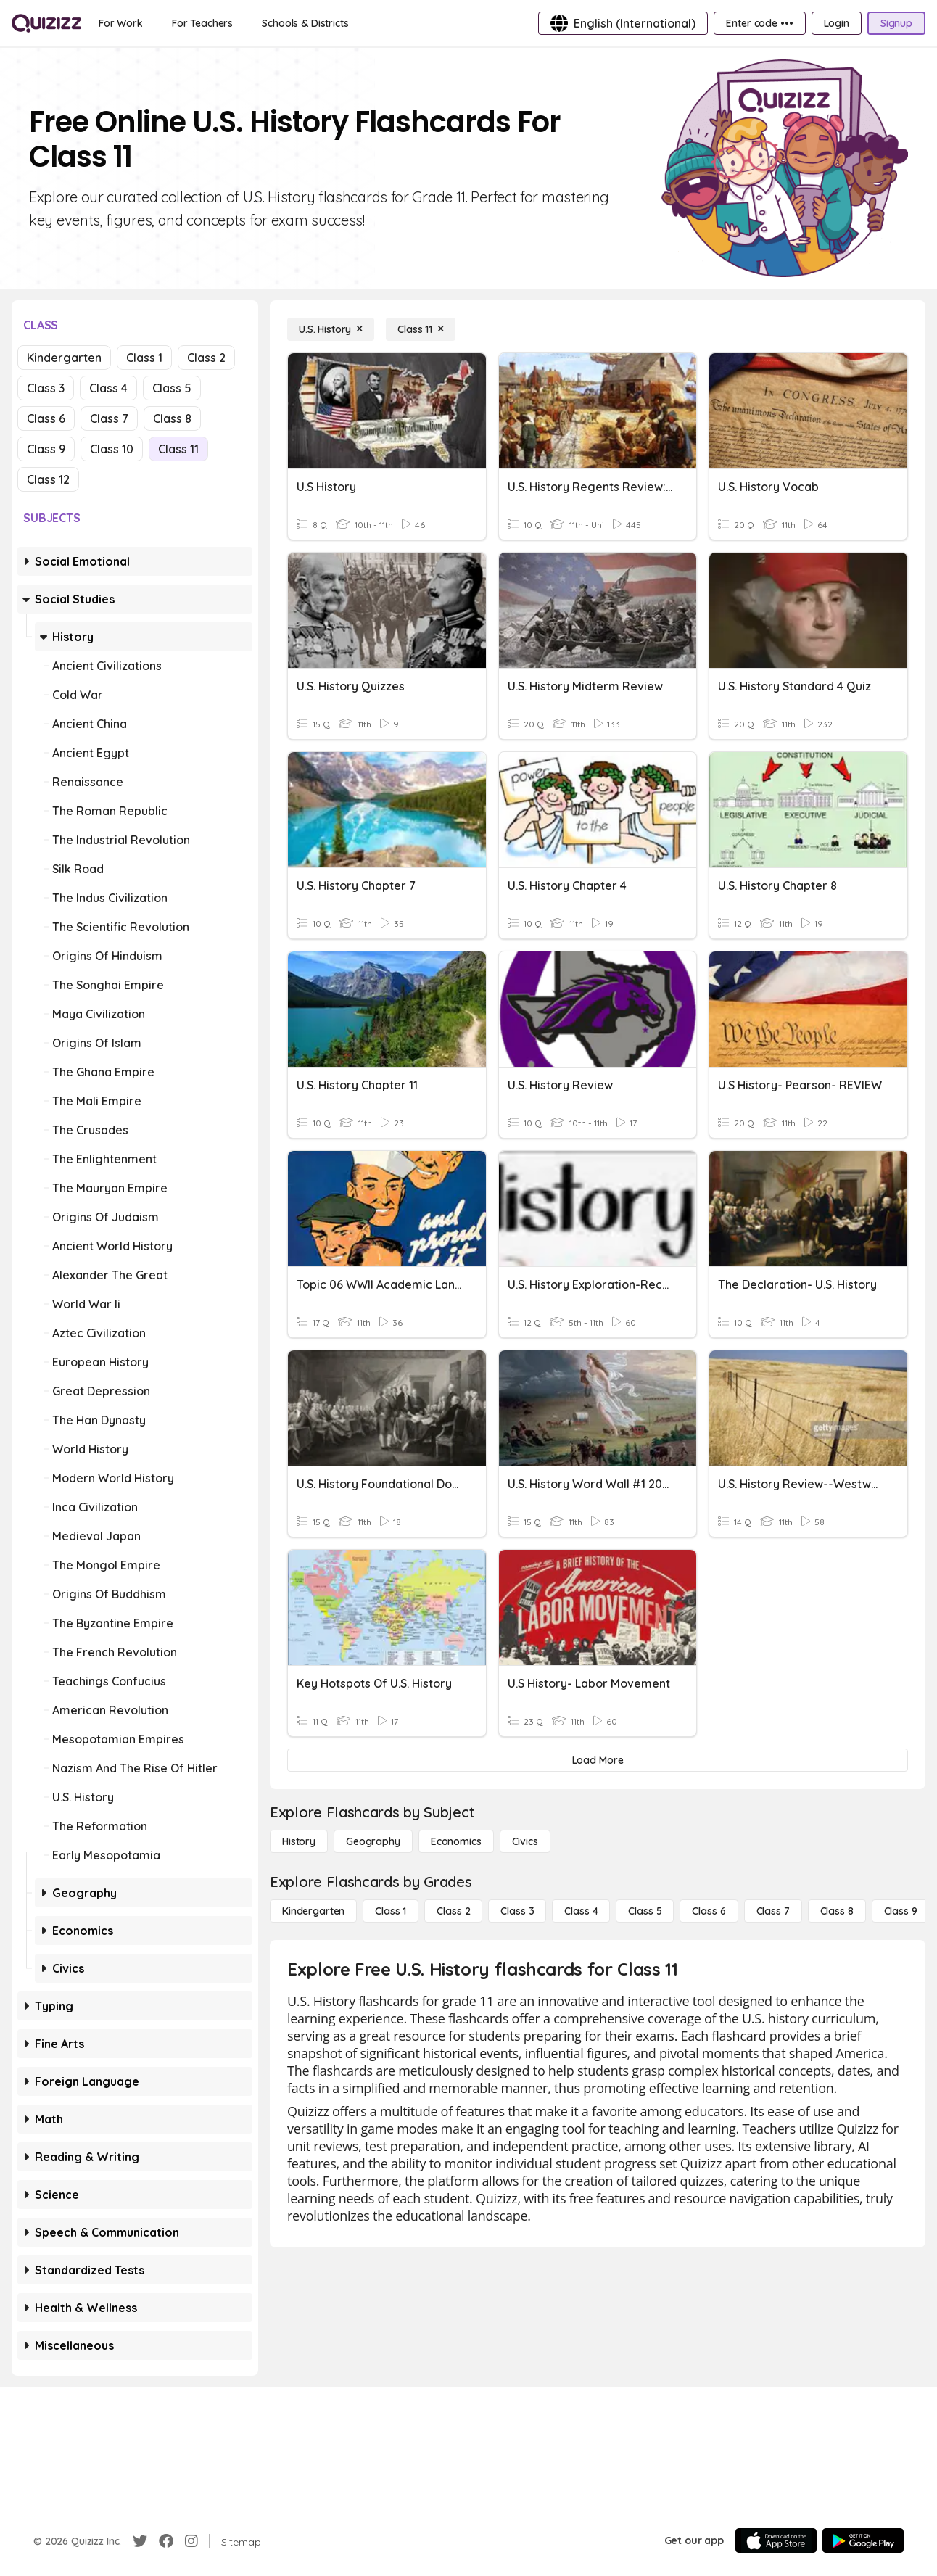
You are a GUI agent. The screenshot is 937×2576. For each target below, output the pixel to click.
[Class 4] (581, 1911)
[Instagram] (191, 2541)
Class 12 (48, 479)
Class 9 (46, 449)
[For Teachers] (202, 23)
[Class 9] (901, 1911)
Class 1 (144, 357)
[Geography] (373, 1841)
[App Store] (776, 2540)
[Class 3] (517, 1911)
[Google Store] (863, 2540)
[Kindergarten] (313, 1911)
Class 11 (178, 449)
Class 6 (46, 418)
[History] (299, 1841)
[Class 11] (420, 329)
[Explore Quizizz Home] (46, 23)
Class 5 (171, 388)
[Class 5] (645, 1911)
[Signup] (896, 23)
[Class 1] (390, 1911)
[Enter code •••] (759, 23)
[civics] (525, 1841)
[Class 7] (773, 1911)
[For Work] (120, 23)
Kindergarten (64, 357)
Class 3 (46, 388)
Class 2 (206, 357)
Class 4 (108, 388)
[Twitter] (140, 2541)
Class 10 (111, 449)
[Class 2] (453, 1911)
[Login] (837, 23)
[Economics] (456, 1841)
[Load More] (597, 1760)
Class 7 (109, 418)
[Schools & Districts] (305, 23)
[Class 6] (709, 1911)
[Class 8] (837, 1911)
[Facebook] (166, 2541)
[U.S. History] (330, 329)
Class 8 (172, 418)
